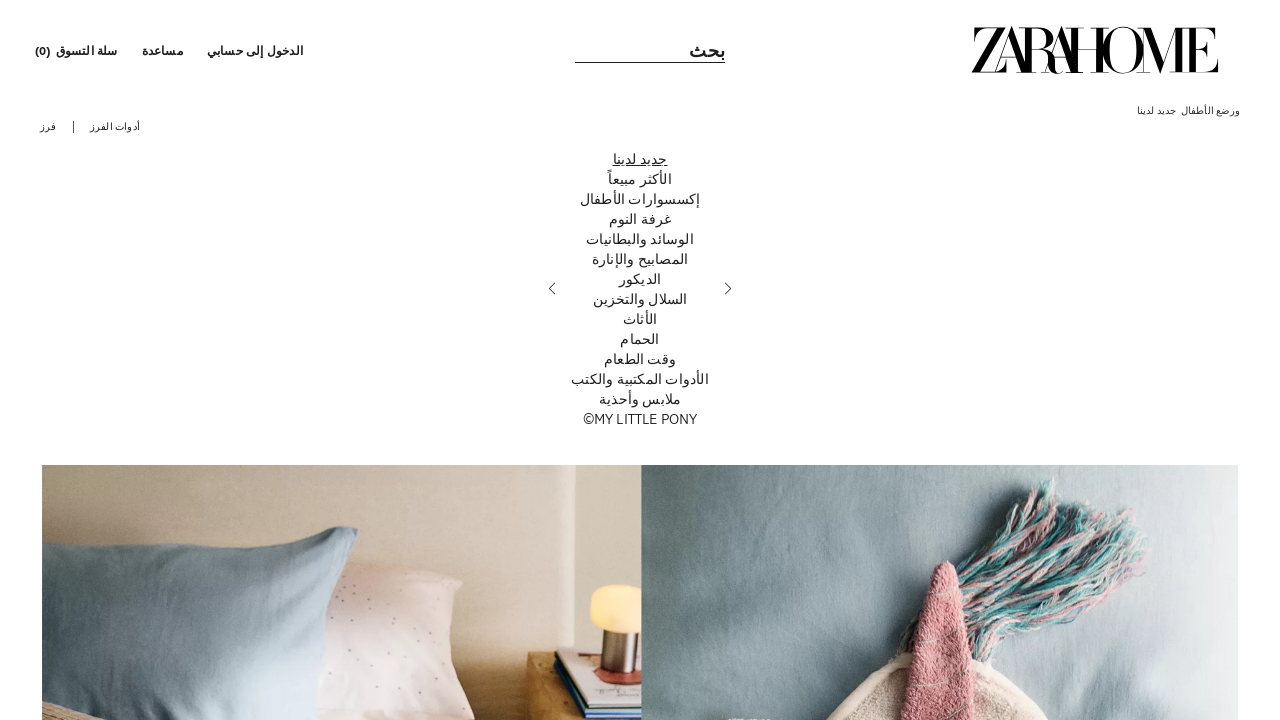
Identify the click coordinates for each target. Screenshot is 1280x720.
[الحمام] (640, 339)
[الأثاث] (640, 319)
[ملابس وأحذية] (640, 399)
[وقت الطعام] (640, 359)
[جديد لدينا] (640, 159)
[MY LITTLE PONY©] (640, 419)
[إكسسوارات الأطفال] (640, 199)
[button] (257, 50)
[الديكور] (640, 279)
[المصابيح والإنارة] (640, 259)
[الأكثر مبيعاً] (640, 179)
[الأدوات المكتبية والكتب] (640, 379)
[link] (1095, 50)
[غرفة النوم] (640, 219)
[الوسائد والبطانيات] (640, 239)
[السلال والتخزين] (640, 299)
